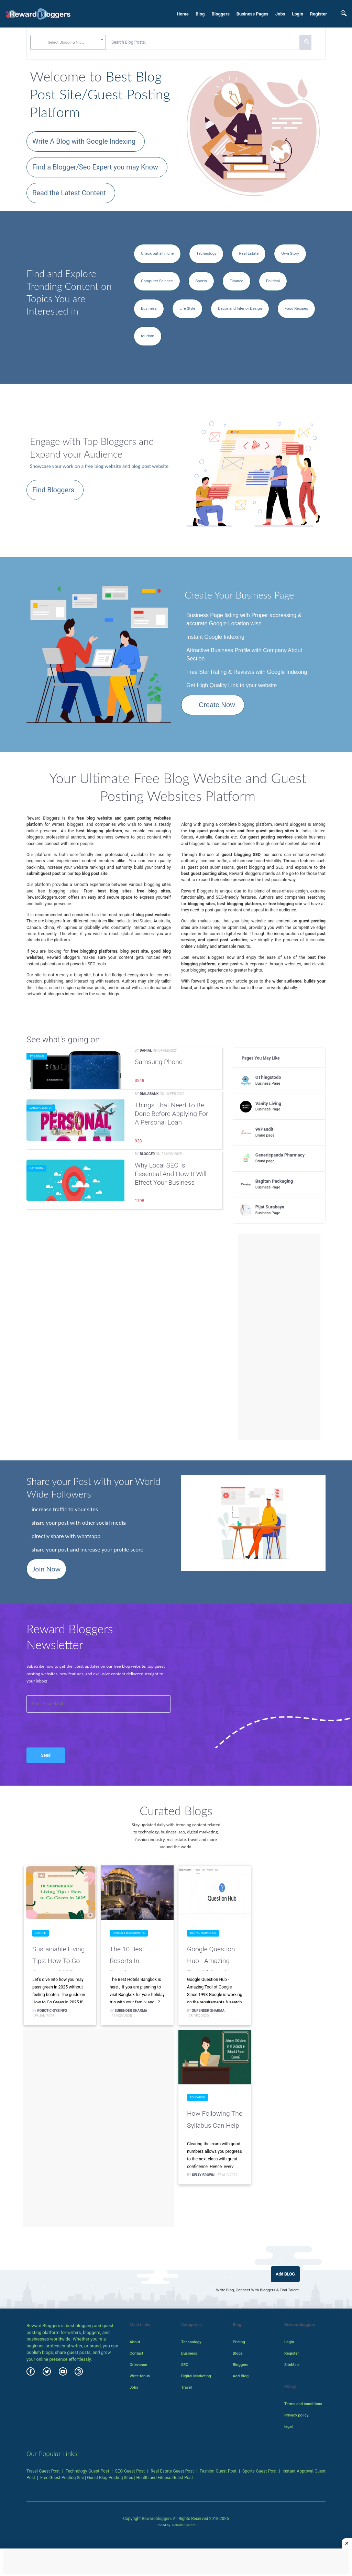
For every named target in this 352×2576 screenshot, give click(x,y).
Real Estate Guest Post (172, 2471)
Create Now (217, 705)
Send (46, 1755)
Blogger (147, 1154)
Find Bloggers (53, 490)
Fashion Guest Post (218, 2471)
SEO (184, 2364)
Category (36, 1168)
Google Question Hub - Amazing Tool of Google (211, 1958)
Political (273, 280)
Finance (236, 280)
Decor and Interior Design (240, 308)
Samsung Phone (159, 1062)
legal (288, 2426)
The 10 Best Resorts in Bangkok (127, 1958)
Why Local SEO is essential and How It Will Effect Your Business (171, 1173)
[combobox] (68, 42)
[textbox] (68, 42)
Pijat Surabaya (269, 1206)
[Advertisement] (279, 1337)
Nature (40, 1932)
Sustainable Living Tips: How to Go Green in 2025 (58, 1958)
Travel (186, 2387)
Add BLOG (285, 2274)
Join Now (46, 1569)
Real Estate (248, 253)
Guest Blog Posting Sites (110, 2477)
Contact (136, 2353)
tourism (147, 335)
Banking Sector (41, 1107)
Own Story (290, 253)
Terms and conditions (303, 2403)
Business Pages (252, 14)
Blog (200, 14)
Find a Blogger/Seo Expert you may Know (95, 167)
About (135, 2341)
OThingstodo (268, 1077)
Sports (201, 280)
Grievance (138, 2364)
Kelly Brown (203, 2175)
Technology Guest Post (87, 2471)
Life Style (187, 308)
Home (183, 14)
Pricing (239, 2341)
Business (149, 308)
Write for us (140, 2376)
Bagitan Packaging (274, 1181)
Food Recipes (296, 308)
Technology (206, 253)
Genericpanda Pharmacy (280, 1155)
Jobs (280, 14)
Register (318, 14)
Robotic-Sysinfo (52, 2011)
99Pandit (264, 1129)
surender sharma (130, 2011)
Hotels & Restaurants (129, 1932)
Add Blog (241, 2376)
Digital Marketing (203, 1932)
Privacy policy (296, 2415)
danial (146, 1050)
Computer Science (157, 280)
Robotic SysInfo (184, 2525)
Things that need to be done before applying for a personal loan (171, 1113)
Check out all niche (157, 253)
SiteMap (291, 2364)
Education (197, 2097)
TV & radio (37, 1055)
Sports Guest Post (259, 2471)
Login (297, 14)
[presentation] (63, 1723)
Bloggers (220, 14)
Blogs (238, 2353)
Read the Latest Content (69, 193)
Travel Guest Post (43, 2471)
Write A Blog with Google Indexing (83, 141)
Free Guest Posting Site (62, 2477)
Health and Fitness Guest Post (164, 2477)
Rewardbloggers (157, 2518)
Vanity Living (268, 1103)
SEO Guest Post (130, 2471)
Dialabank (149, 1094)
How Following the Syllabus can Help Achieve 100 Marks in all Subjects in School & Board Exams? (214, 2122)
